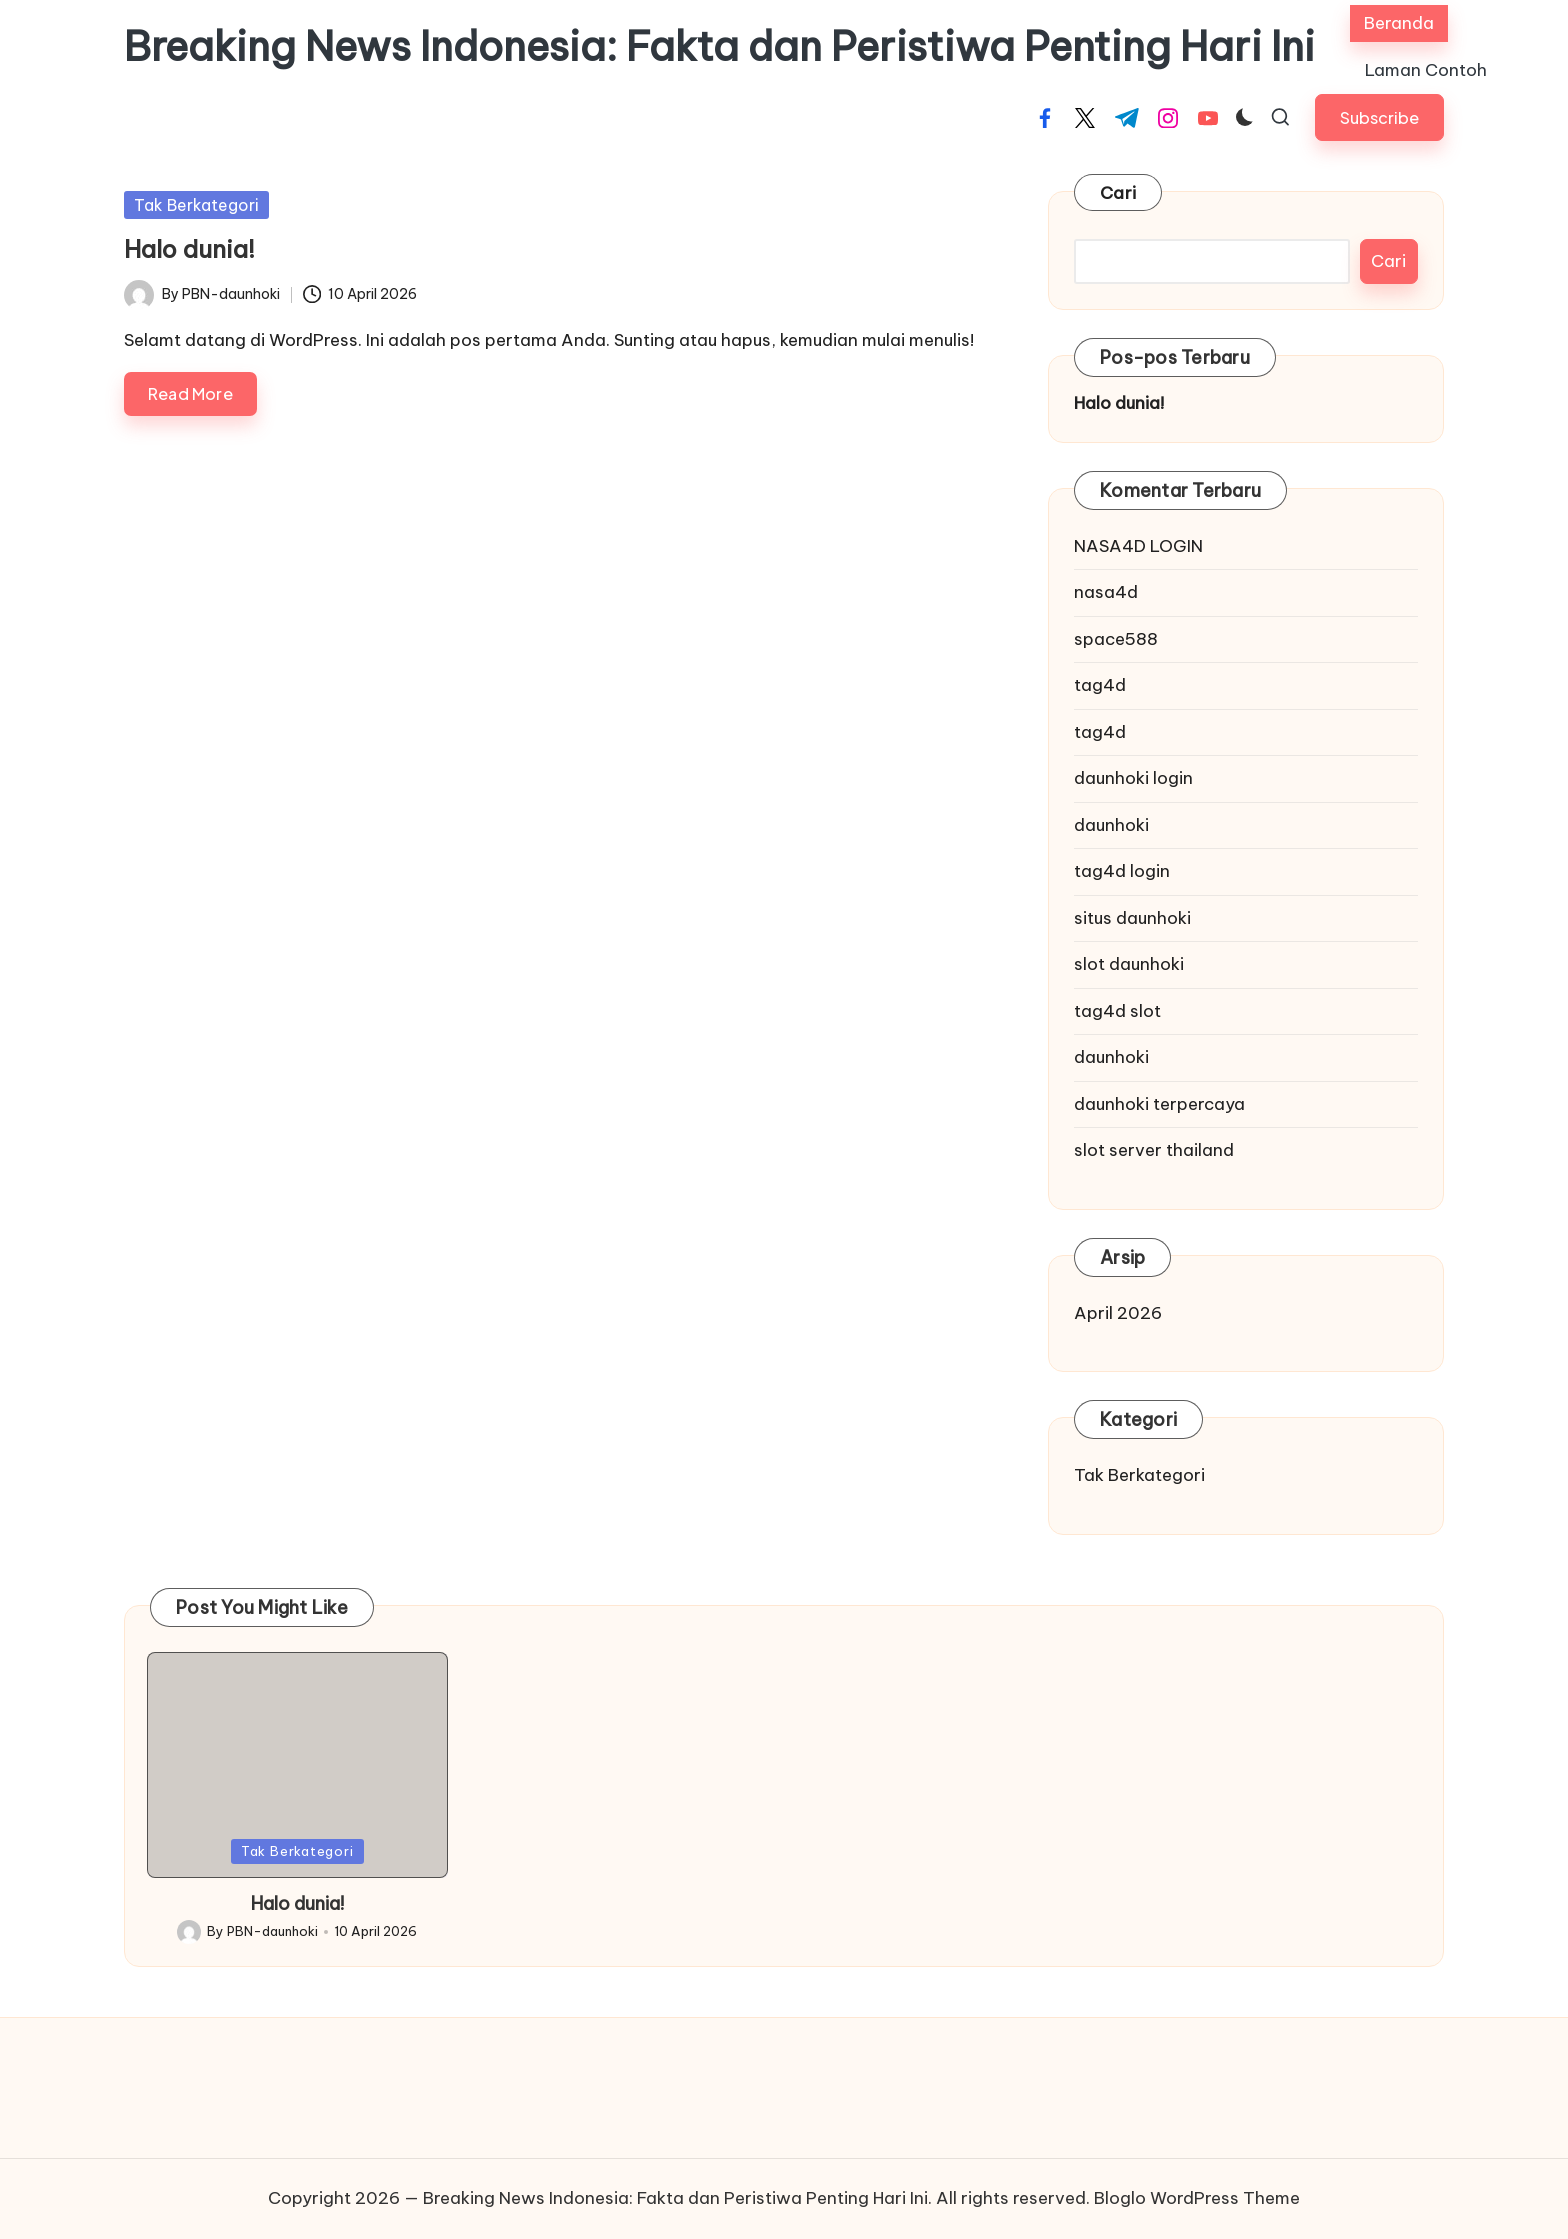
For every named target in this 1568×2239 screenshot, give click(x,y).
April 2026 (1118, 1313)
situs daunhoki (1132, 918)
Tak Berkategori (196, 205)
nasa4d (1106, 592)
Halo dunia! (189, 249)
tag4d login (1122, 871)
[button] (1379, 117)
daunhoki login (1133, 778)
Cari (1118, 193)
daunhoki (1111, 825)
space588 (1116, 639)
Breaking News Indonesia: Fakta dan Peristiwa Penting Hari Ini (719, 47)
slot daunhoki (1129, 964)
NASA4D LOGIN (1138, 546)
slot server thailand (1154, 1150)
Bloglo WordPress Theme (1197, 2198)
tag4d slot (1117, 1011)
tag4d (1100, 685)
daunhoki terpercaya (1159, 1104)
